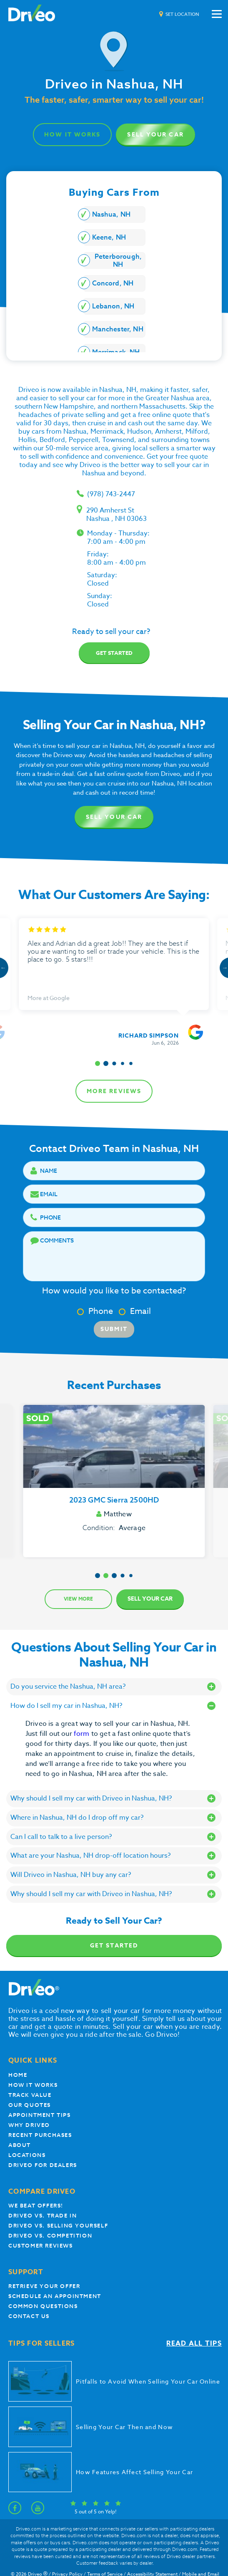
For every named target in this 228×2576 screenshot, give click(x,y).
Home (17, 2075)
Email (135, 1311)
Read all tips (194, 2344)
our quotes (29, 2105)
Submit (114, 1329)
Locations (26, 2155)
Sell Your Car (155, 134)
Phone (95, 1311)
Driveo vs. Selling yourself (58, 2226)
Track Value (30, 2095)
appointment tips (39, 2115)
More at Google (49, 998)
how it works (72, 134)
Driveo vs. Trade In (42, 2216)
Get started (114, 653)
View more (78, 1598)
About (19, 2145)
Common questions (43, 2306)
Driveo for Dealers (42, 2165)
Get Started (114, 1945)
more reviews (114, 1091)
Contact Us (29, 2316)
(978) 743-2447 (111, 494)
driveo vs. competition (50, 2236)
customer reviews (40, 2246)
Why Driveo (29, 2125)
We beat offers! (35, 2206)
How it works (33, 2085)
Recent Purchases (40, 2135)
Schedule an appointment (54, 2296)
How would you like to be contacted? (114, 1290)
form (82, 1734)
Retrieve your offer (44, 2286)
